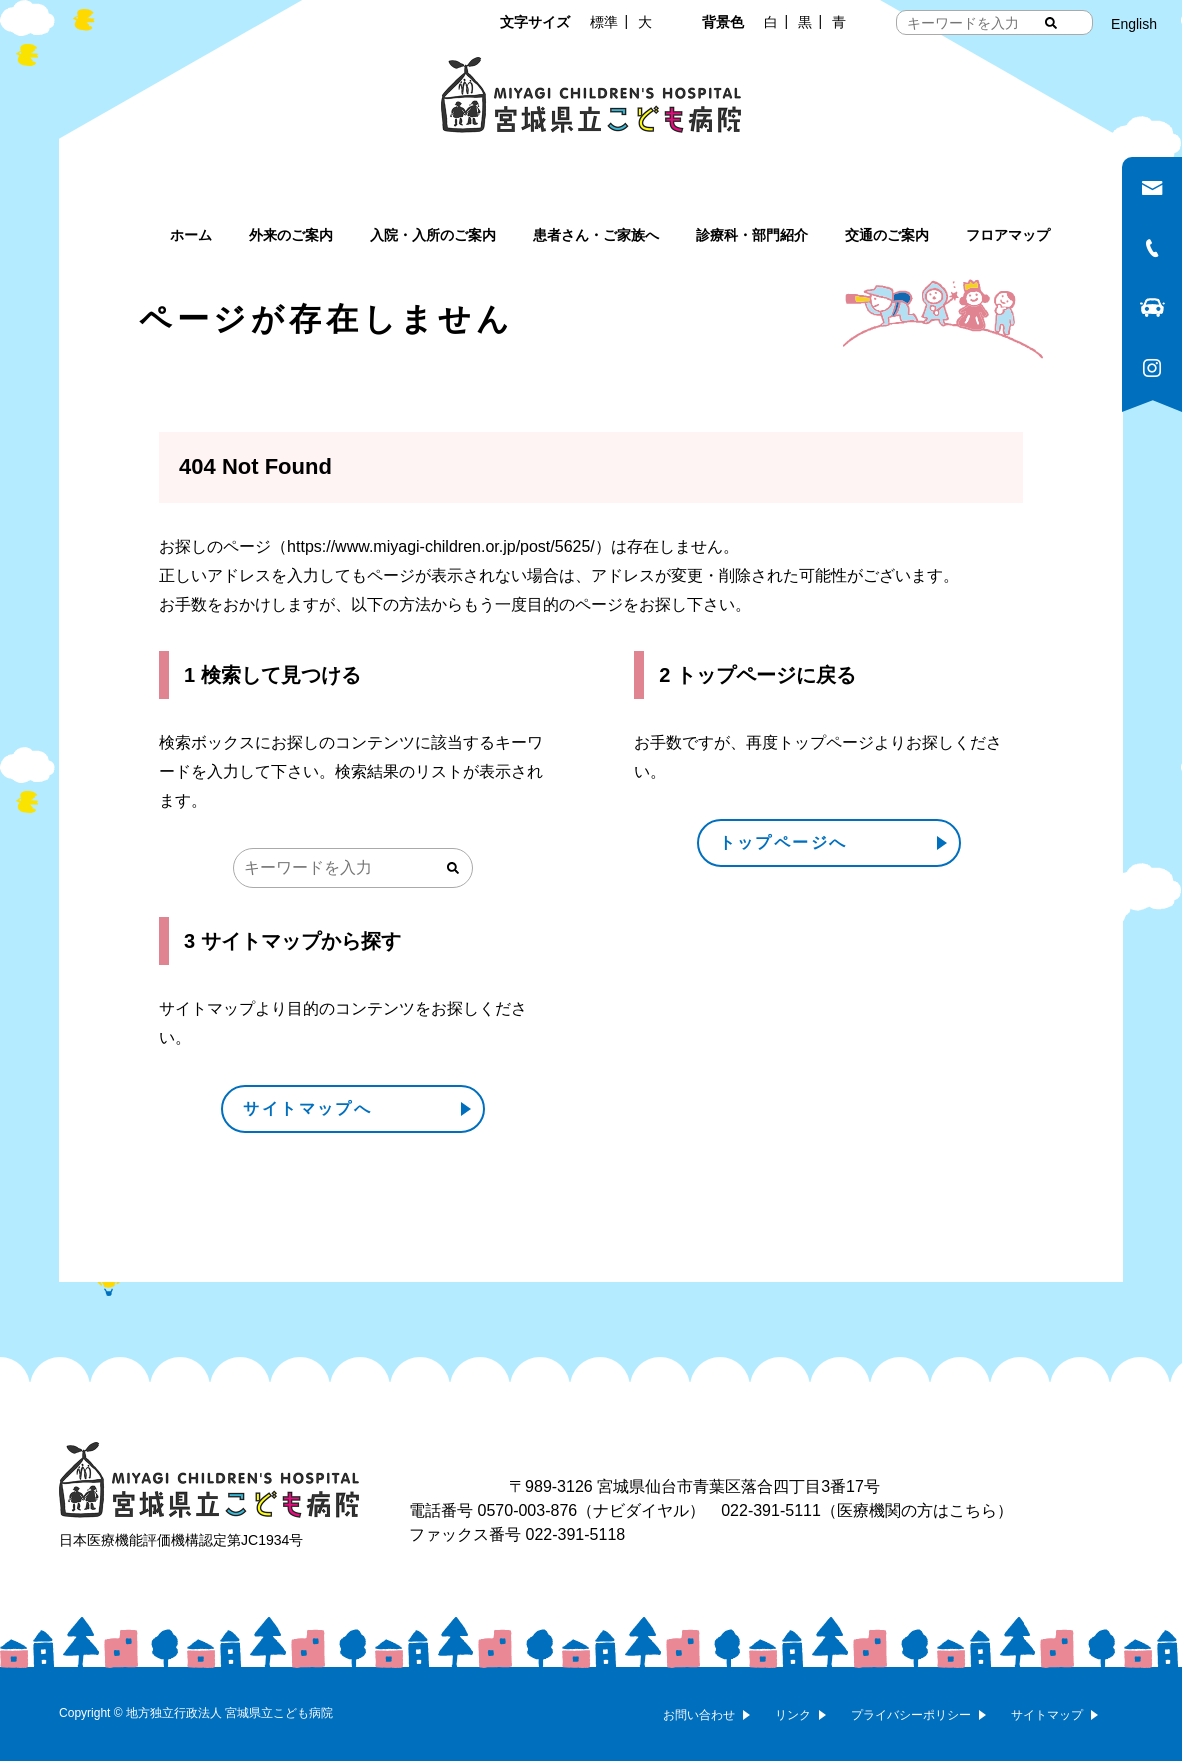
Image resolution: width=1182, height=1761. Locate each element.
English (1134, 24)
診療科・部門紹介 (752, 235)
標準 (604, 22)
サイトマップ (1047, 1715)
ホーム (191, 235)
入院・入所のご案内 (433, 235)
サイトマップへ (307, 1108)
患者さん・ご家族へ (596, 235)
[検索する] (1051, 23)
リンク (793, 1715)
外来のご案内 (291, 235)
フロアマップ (1008, 235)
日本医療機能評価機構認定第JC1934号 (181, 1540)
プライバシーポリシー (911, 1715)
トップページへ (783, 842)
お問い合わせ (699, 1715)
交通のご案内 (887, 235)
